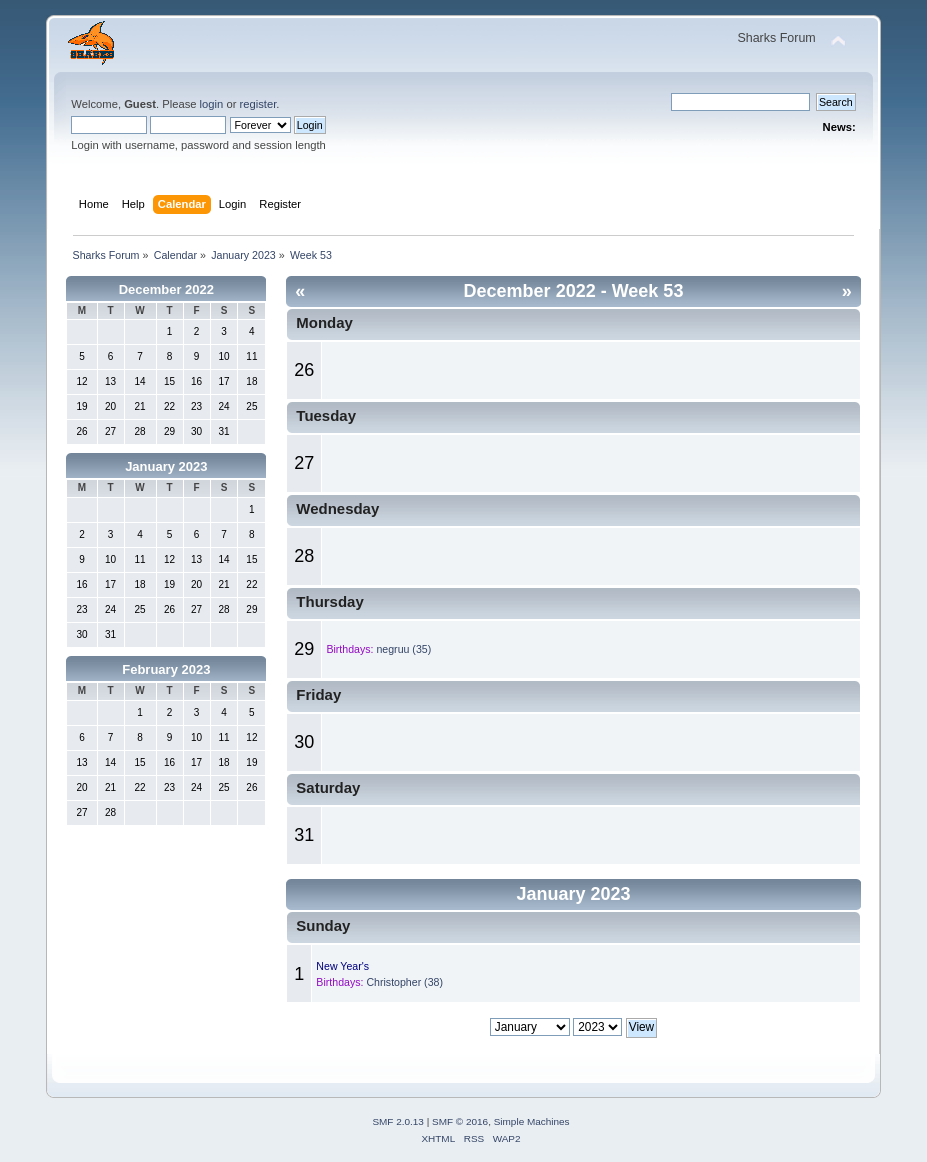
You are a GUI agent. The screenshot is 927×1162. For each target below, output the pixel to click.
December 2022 (166, 289)
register (258, 104)
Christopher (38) (404, 982)
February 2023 (166, 669)
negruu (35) (403, 649)
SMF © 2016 (460, 1121)
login (212, 104)
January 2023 (166, 466)
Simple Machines (532, 1121)
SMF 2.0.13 (398, 1121)
